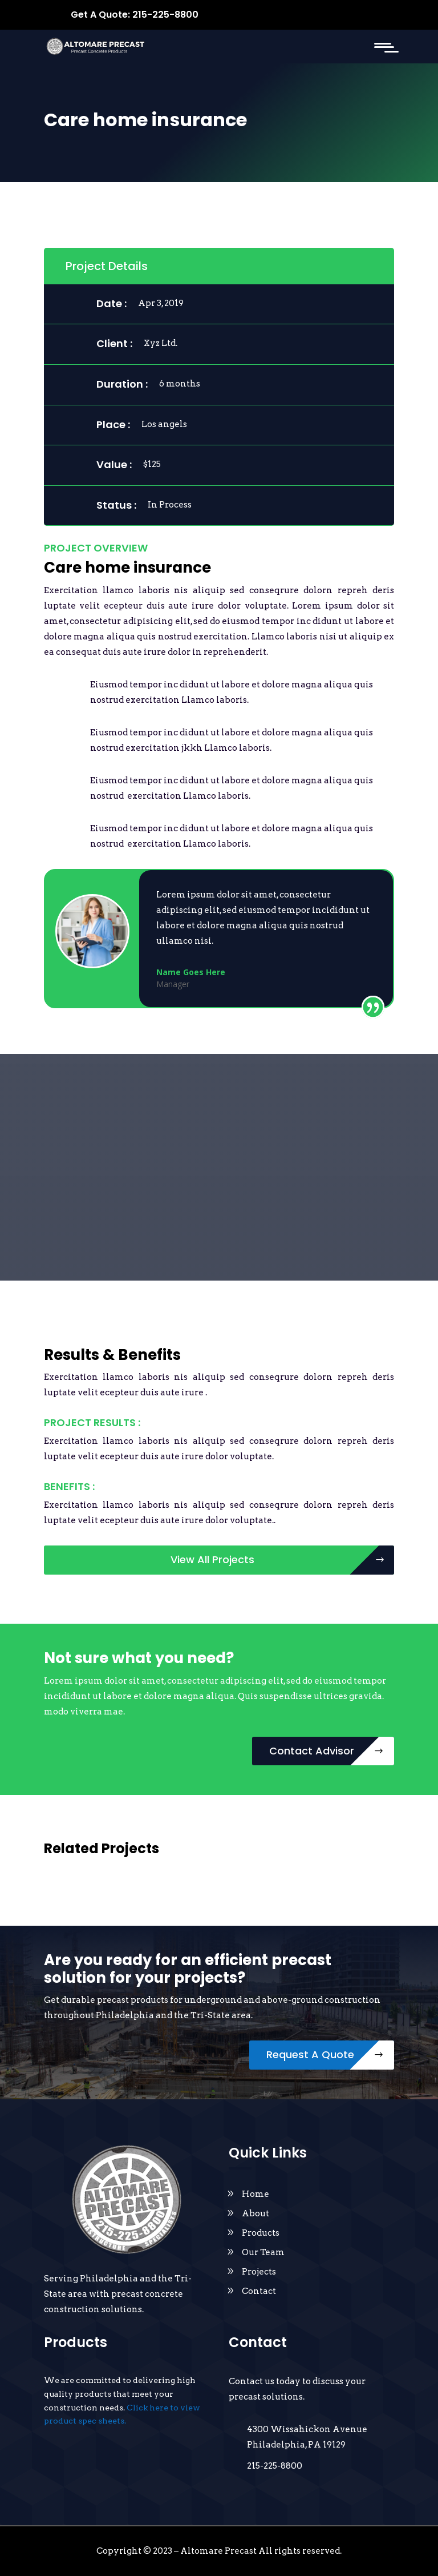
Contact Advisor (311, 1751)
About (255, 2213)
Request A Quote (310, 2054)
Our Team (263, 2252)
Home (255, 2194)
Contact (259, 2291)
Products (260, 2233)
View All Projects (212, 1559)
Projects (259, 2272)
